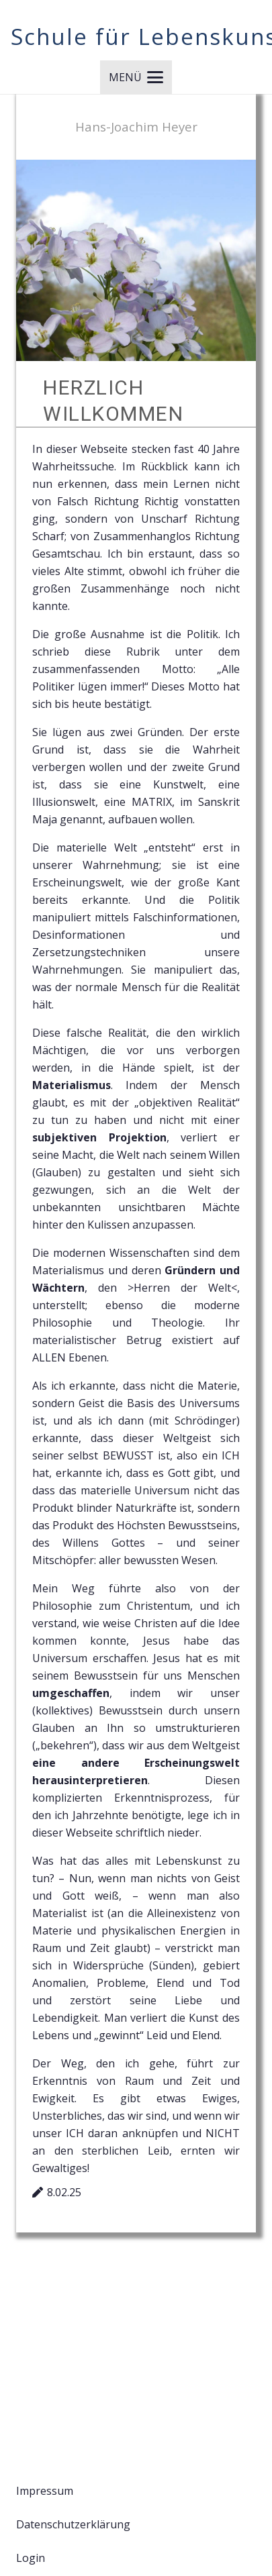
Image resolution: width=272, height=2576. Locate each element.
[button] (136, 77)
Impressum (44, 2490)
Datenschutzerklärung (73, 2524)
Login (30, 2558)
